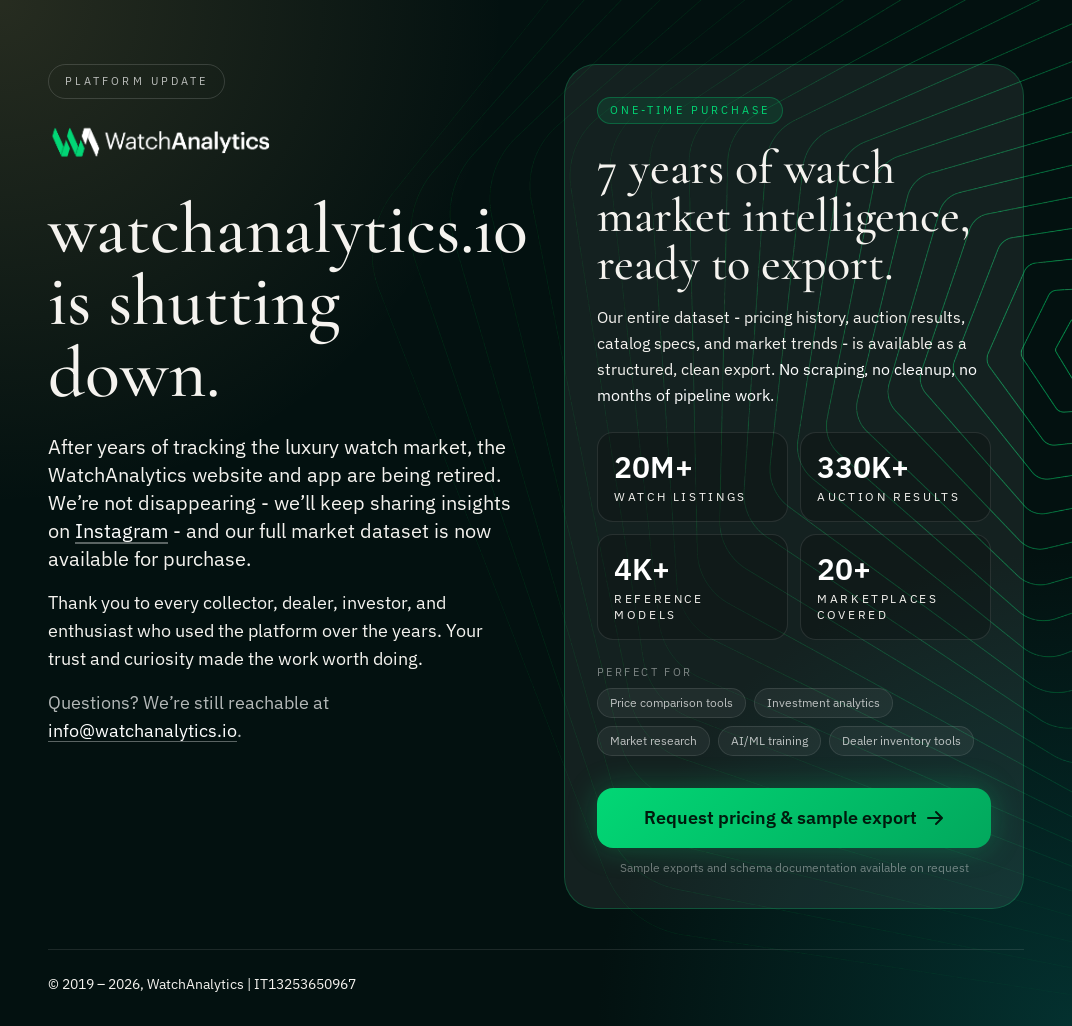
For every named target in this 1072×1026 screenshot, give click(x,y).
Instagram (121, 530)
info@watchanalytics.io (142, 731)
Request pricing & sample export (794, 817)
